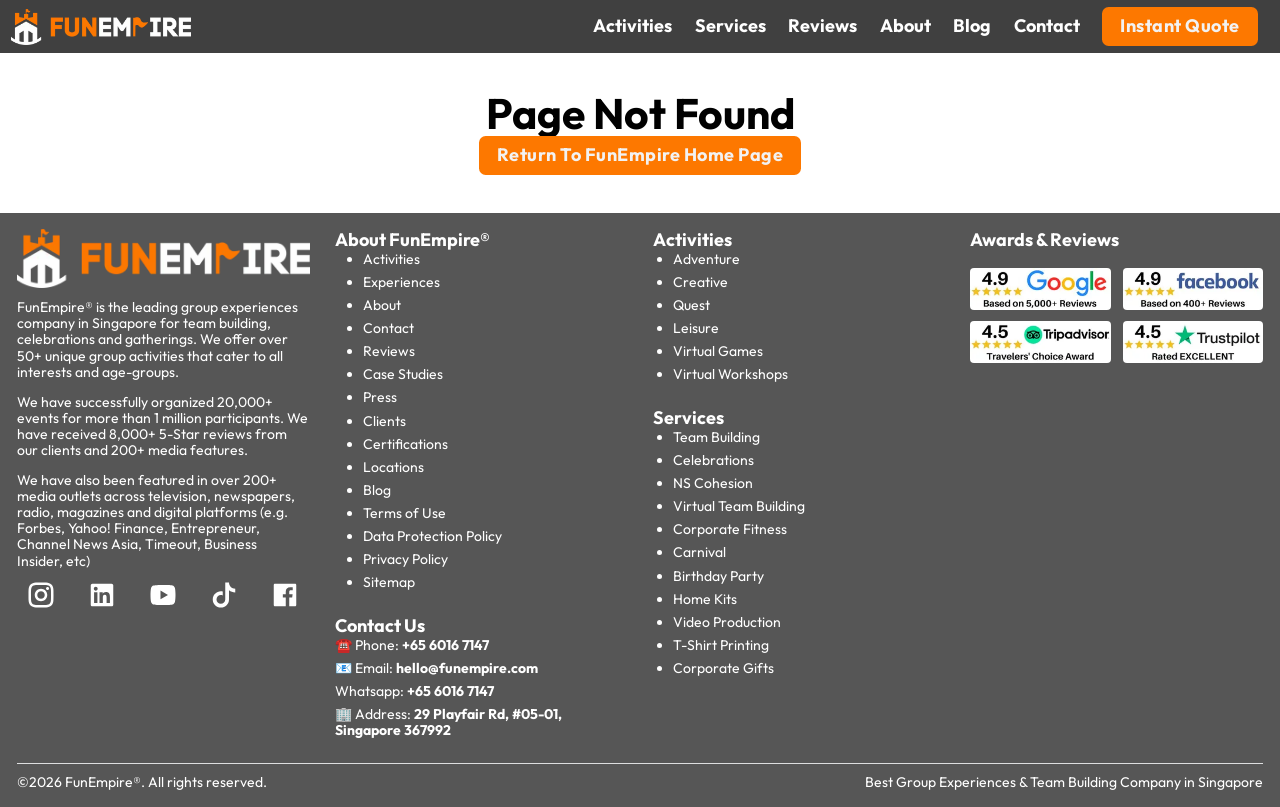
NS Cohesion (713, 483)
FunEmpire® (103, 782)
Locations (393, 467)
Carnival (699, 552)
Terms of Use (404, 513)
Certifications (405, 444)
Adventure (706, 259)
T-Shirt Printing (721, 645)
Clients (384, 421)
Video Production (727, 622)
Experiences (401, 282)
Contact (388, 328)
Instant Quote (1180, 25)
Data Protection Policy (432, 536)
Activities (391, 259)
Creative (700, 282)
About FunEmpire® (412, 239)
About (382, 305)
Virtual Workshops (730, 374)
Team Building (716, 437)
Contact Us (380, 625)
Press (380, 397)
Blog (377, 490)
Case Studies (403, 374)
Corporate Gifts (723, 668)
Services (688, 417)
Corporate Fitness (730, 529)
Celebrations (713, 460)
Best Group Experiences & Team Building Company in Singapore (1064, 782)
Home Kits (705, 599)
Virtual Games (718, 351)
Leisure (696, 328)
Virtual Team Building (739, 506)
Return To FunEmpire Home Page (640, 154)
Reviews (389, 351)
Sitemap (389, 582)
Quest (691, 305)
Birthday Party (718, 576)
